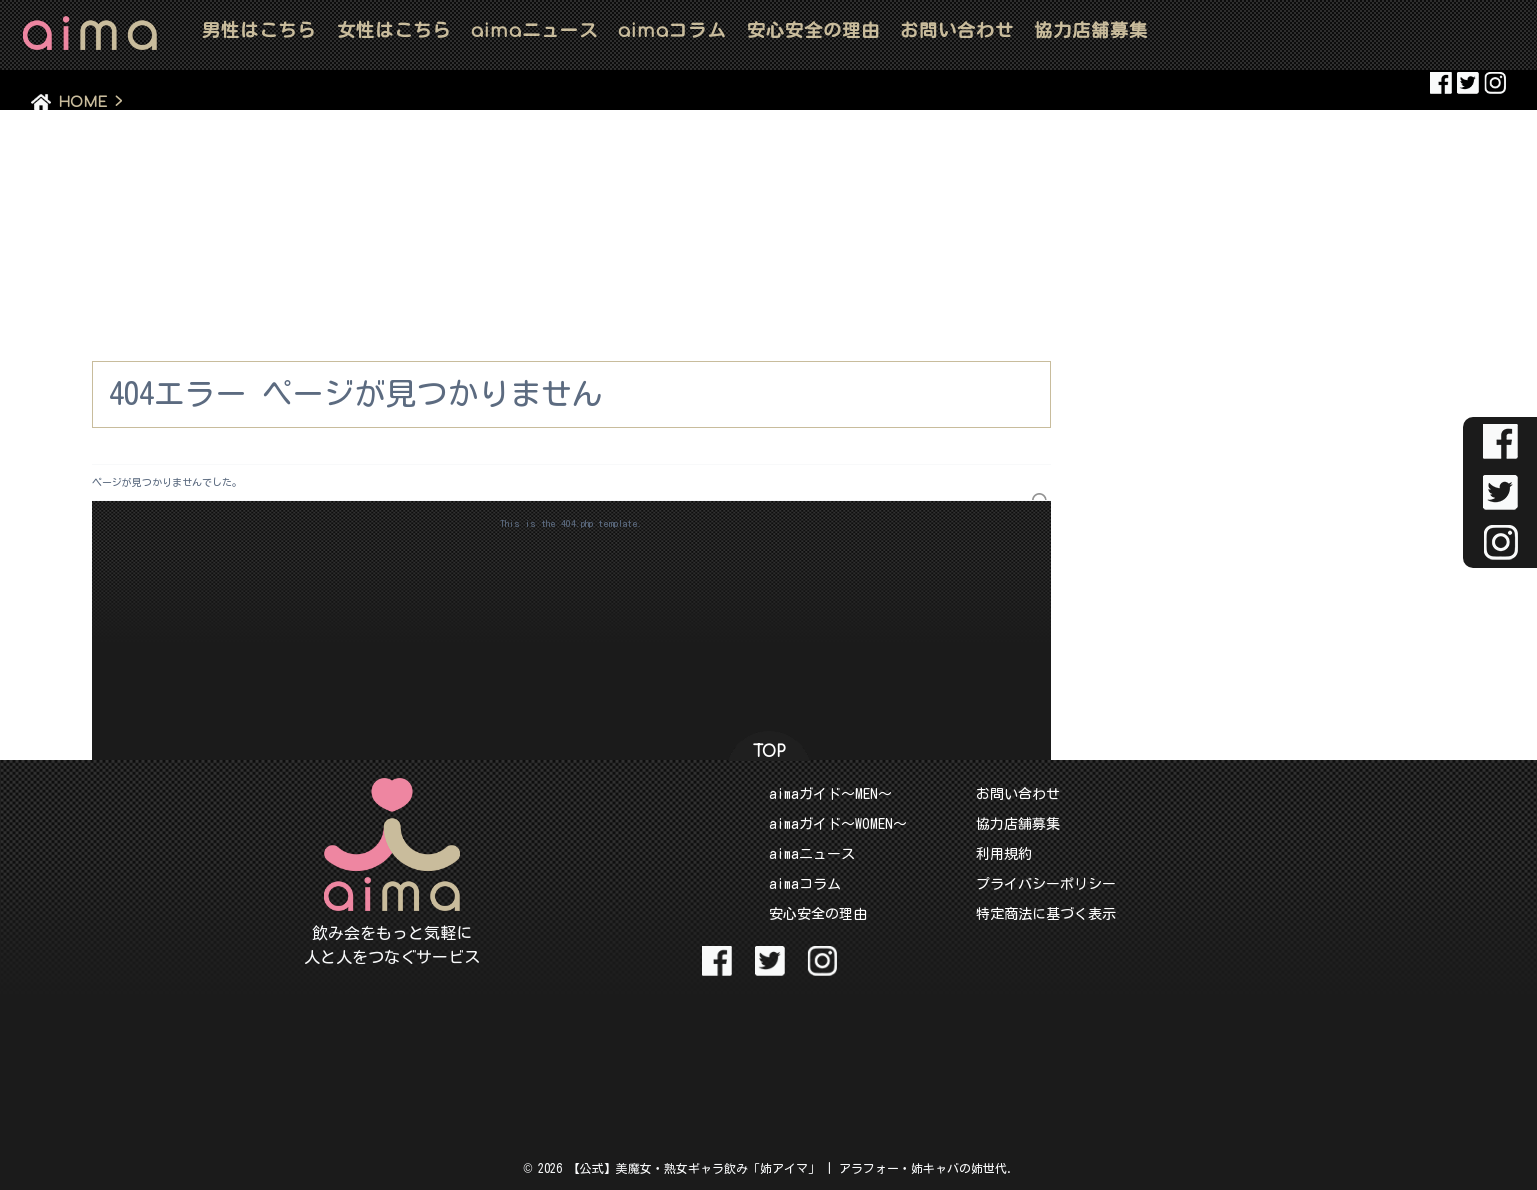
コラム (672, 30)
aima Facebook (1441, 83)
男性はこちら (259, 30)
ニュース (534, 30)
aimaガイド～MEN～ (830, 794)
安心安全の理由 (813, 30)
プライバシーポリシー (1046, 884)
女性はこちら (394, 30)
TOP (769, 752)
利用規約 (1004, 854)
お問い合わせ (957, 30)
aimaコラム (805, 884)
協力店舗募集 (1091, 30)
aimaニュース (812, 854)
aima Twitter (1468, 83)
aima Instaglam (1495, 83)
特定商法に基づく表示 (1046, 914)
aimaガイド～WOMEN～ (838, 824)
